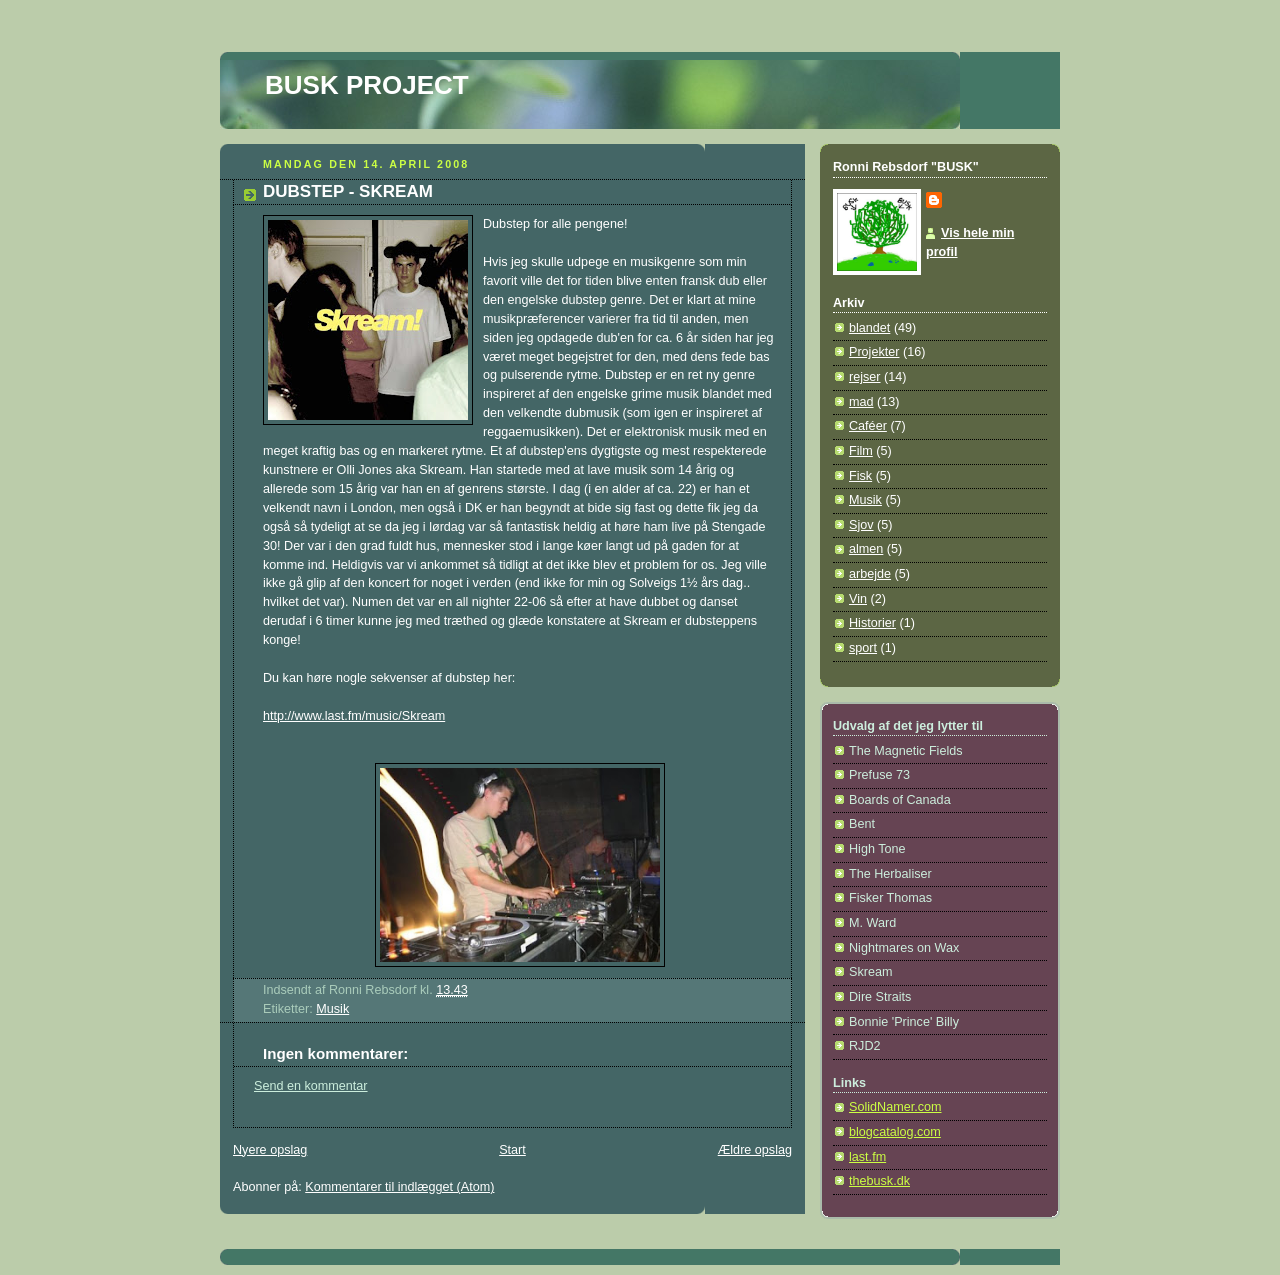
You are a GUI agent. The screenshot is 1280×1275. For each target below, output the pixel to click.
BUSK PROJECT (367, 85)
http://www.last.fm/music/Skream (354, 716)
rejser (865, 377)
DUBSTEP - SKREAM (348, 191)
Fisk (860, 476)
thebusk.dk (879, 1181)
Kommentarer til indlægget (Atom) (399, 1187)
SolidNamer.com (895, 1107)
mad (861, 402)
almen (866, 549)
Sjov (861, 525)
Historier (872, 623)
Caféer (868, 426)
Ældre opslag (755, 1150)
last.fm (867, 1157)
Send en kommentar (311, 1086)
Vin (858, 599)
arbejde (870, 574)
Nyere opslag (270, 1150)
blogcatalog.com (895, 1132)
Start (512, 1150)
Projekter (874, 352)
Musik (332, 1009)
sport (863, 648)
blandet (869, 328)
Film (861, 451)
